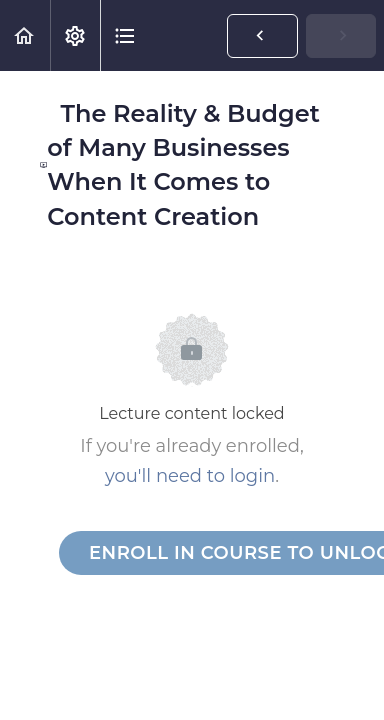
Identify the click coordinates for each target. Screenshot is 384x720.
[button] (25, 35)
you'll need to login (190, 476)
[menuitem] (75, 35)
